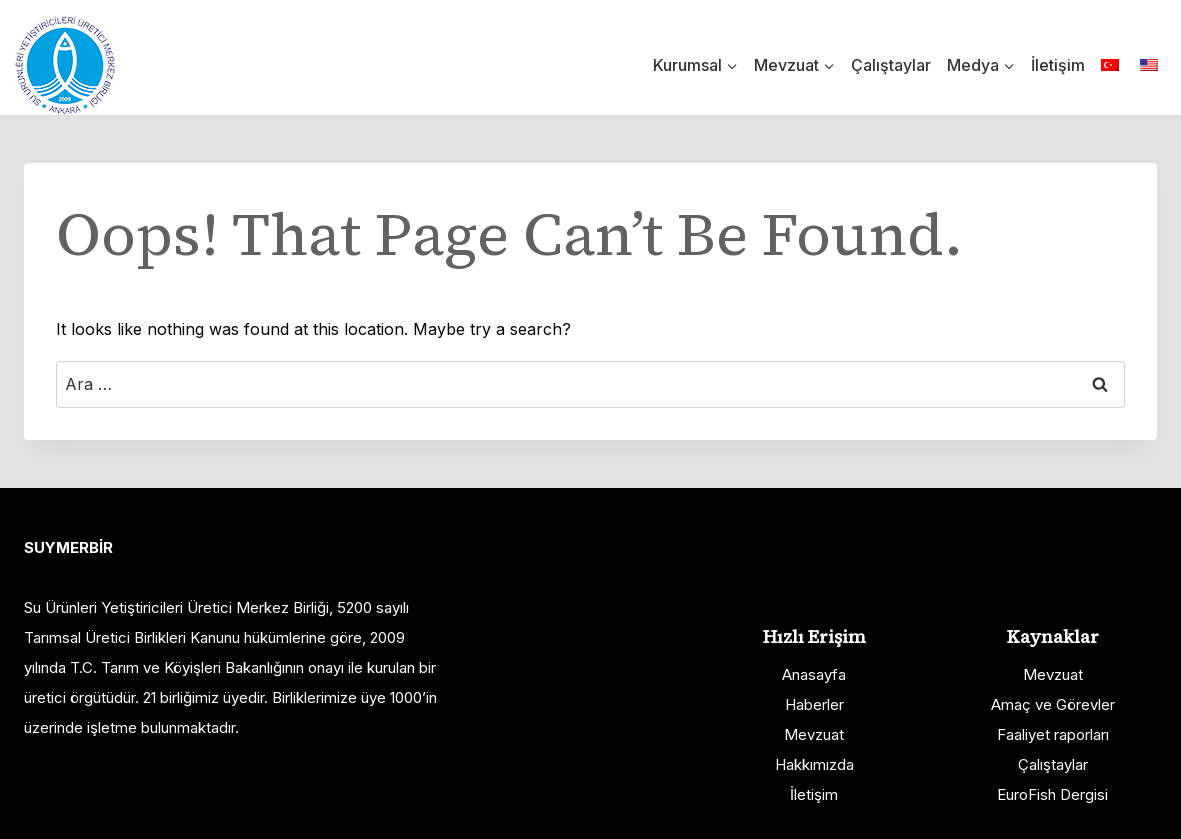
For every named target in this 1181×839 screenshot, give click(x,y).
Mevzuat (814, 734)
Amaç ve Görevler (1053, 704)
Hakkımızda (814, 764)
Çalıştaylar (891, 65)
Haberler (814, 704)
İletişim (1058, 65)
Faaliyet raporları (1053, 734)
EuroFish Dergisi (1052, 794)
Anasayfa (814, 674)
